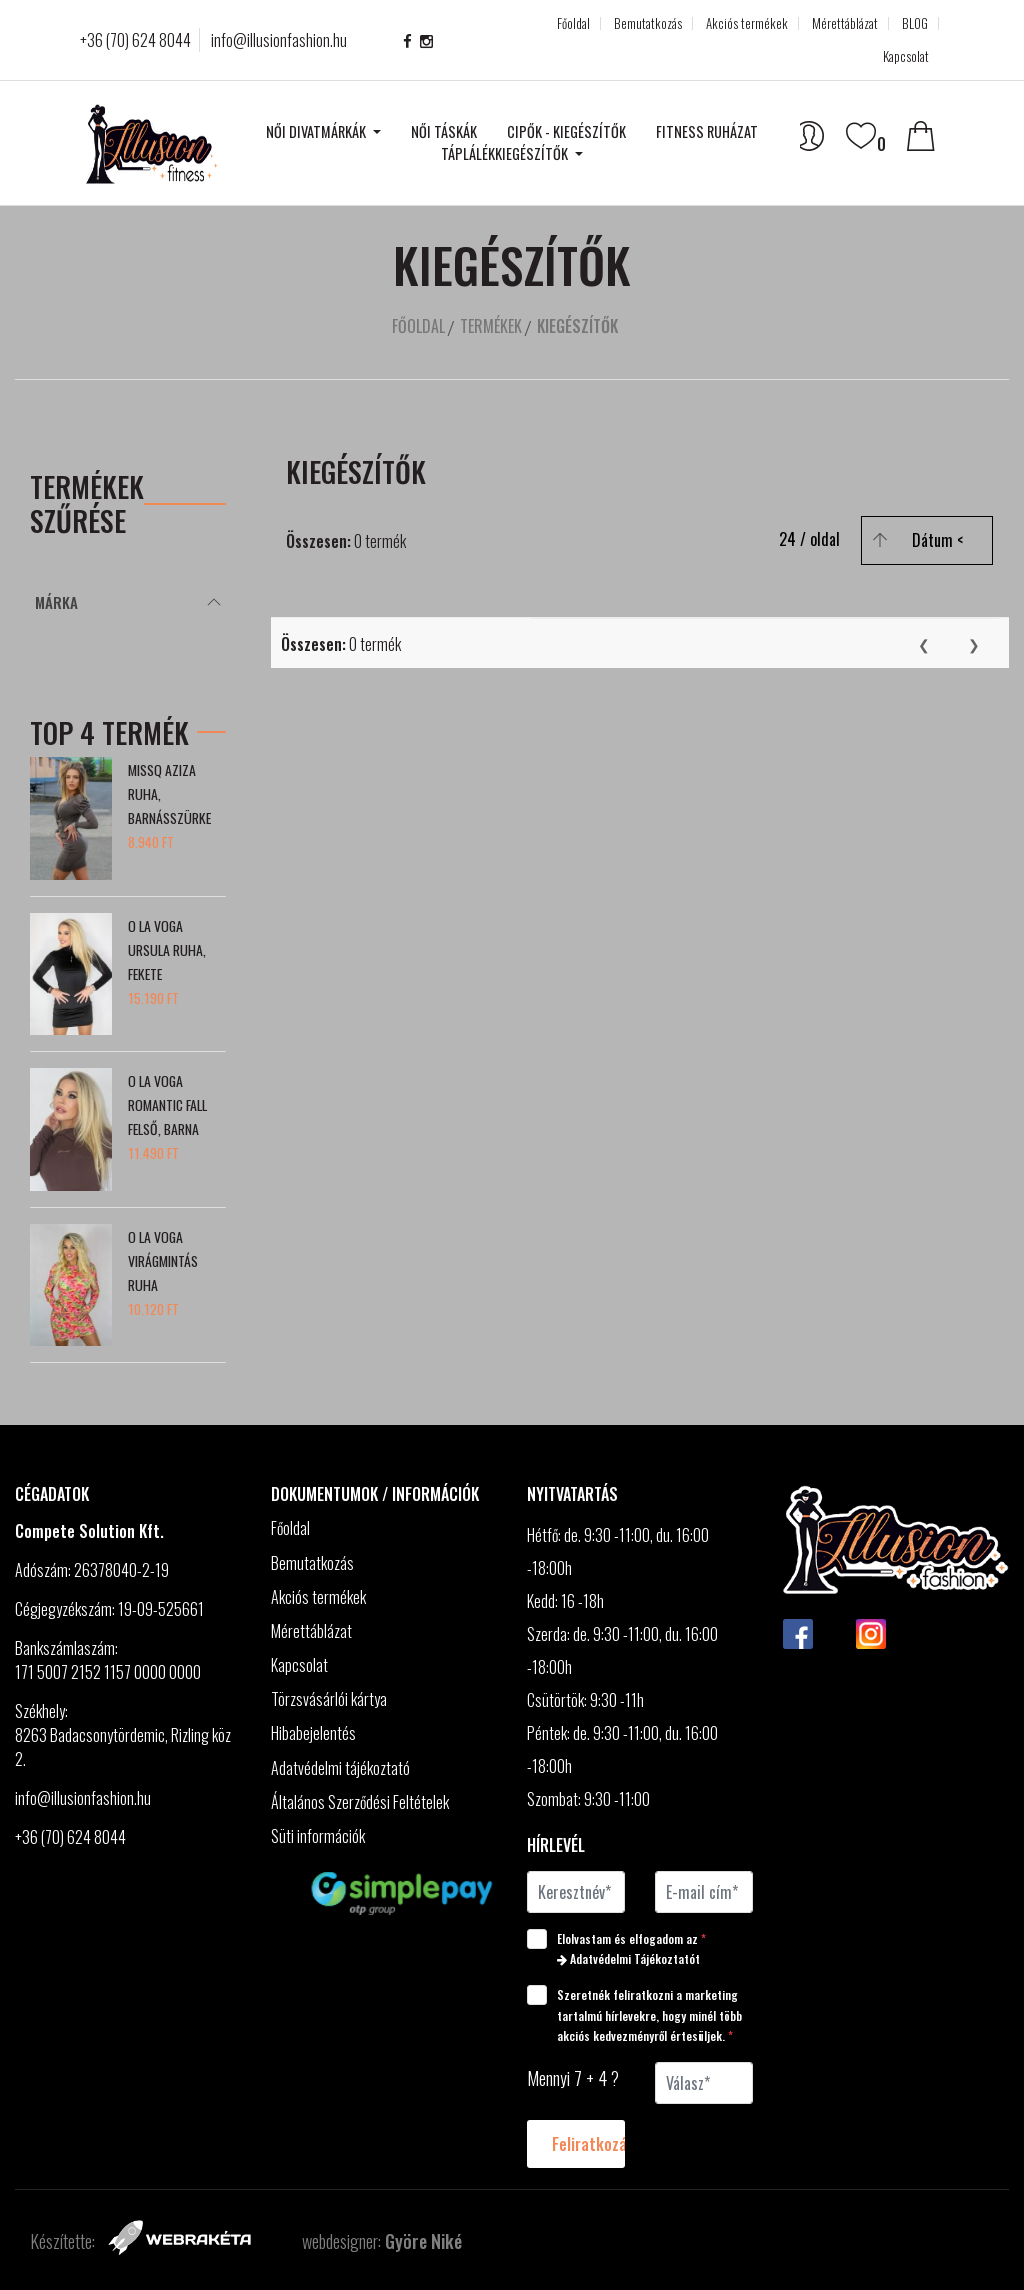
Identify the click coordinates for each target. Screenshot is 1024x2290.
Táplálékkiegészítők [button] (506, 153)
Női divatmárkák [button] (317, 131)
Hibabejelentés (313, 1733)
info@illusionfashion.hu (279, 40)
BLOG (915, 23)
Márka (56, 602)
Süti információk (318, 1836)
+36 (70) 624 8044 (135, 40)
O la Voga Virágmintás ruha (163, 1260)
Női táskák (444, 131)
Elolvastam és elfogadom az (623, 1948)
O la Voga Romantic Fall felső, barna (167, 1104)
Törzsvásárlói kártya (329, 1699)
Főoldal (573, 23)
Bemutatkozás (648, 23)
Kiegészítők (577, 326)
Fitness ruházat (707, 131)
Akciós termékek (747, 23)
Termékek (491, 326)
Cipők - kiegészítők (566, 131)
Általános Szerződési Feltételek (361, 1802)
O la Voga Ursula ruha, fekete (167, 949)
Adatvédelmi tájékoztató (342, 1768)
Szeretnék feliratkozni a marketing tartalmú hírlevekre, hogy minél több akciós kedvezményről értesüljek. (636, 2014)
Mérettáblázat (845, 23)
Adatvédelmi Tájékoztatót (628, 1958)
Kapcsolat (906, 56)
